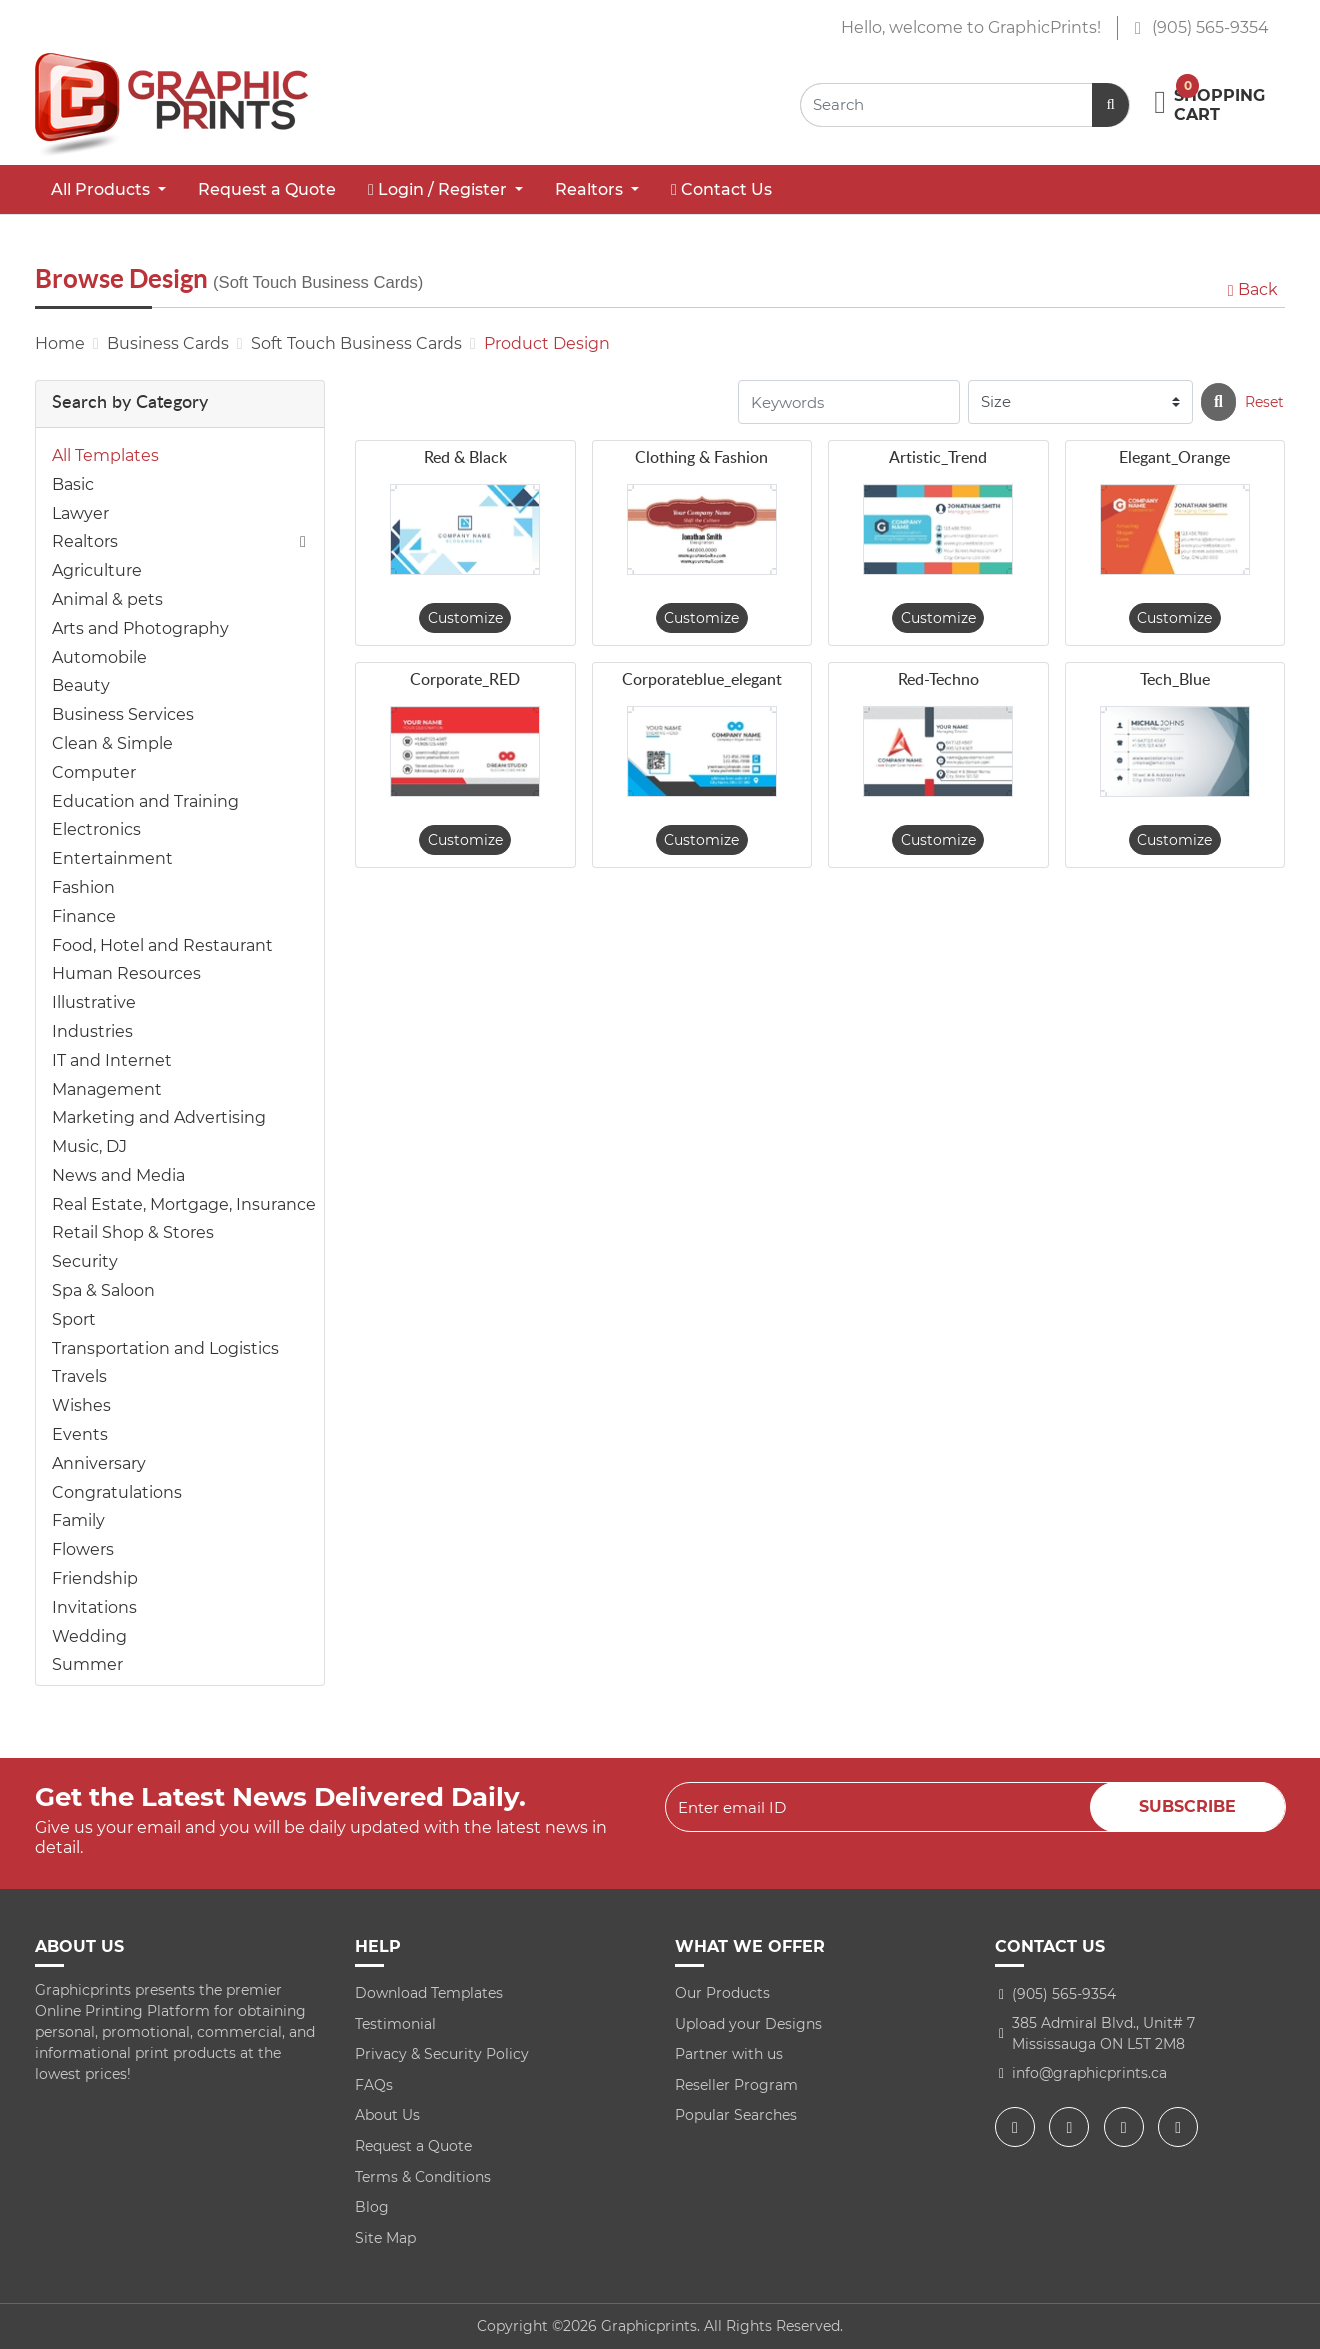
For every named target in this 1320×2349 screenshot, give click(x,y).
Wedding (89, 1636)
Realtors (85, 541)
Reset (1264, 402)
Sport (74, 1319)
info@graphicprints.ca (1089, 2073)
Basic (73, 484)
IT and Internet (112, 1060)
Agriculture (97, 570)
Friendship (95, 1578)
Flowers (83, 1549)
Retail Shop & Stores (133, 1232)
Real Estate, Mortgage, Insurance (184, 1204)
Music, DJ (89, 1146)
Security (85, 1261)
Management (107, 1089)
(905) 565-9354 (1201, 27)
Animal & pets (107, 599)
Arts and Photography (140, 628)
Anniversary (99, 1463)
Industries (92, 1031)
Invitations (94, 1607)
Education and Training (145, 801)
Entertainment (112, 858)
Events (80, 1434)
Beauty (81, 685)
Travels (79, 1376)
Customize (465, 618)
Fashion (83, 887)
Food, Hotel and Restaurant (162, 945)
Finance (84, 916)
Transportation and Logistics (165, 1348)
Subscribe (1187, 1806)
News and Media (118, 1175)
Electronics (96, 829)
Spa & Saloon (103, 1290)
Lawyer (80, 513)
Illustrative (94, 1002)
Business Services (123, 714)
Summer (87, 1664)
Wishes (81, 1405)
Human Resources (126, 973)
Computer (94, 772)
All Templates (105, 455)
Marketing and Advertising (159, 1117)
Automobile (99, 657)
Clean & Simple (112, 743)
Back (1251, 289)
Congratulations (117, 1492)
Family (78, 1520)
